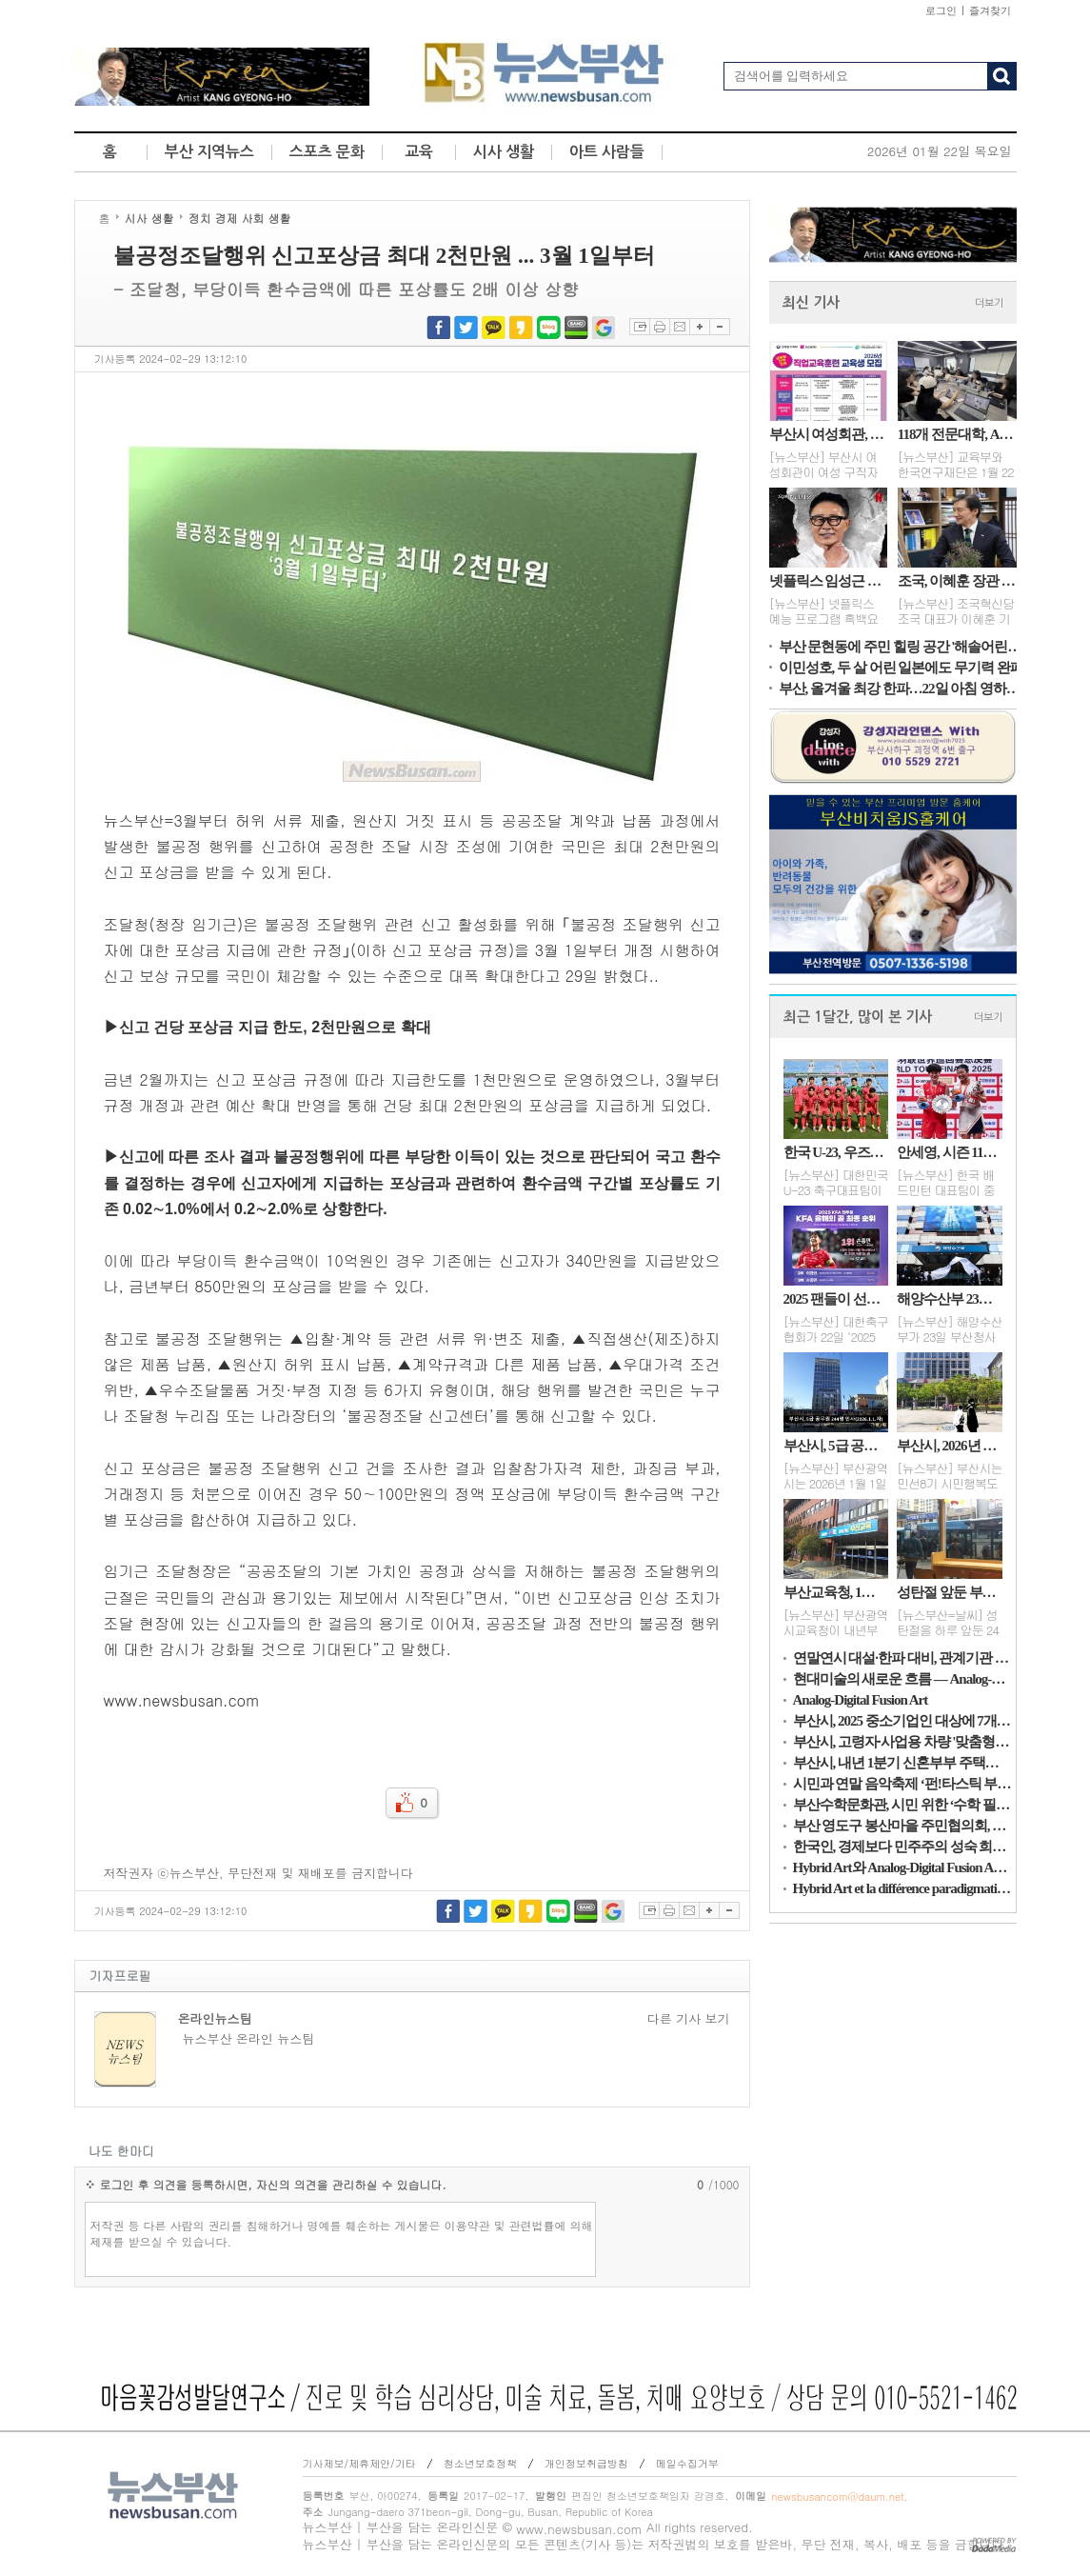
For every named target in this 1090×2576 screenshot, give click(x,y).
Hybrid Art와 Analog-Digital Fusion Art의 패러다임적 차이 (902, 1867)
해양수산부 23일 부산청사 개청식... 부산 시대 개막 (949, 1299)
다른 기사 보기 (688, 2019)
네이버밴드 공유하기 (576, 327)
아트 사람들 (606, 152)
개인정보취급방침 (586, 2463)
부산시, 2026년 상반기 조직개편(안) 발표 (949, 1445)
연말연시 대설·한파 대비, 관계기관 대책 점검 (902, 1658)
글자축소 (719, 326)
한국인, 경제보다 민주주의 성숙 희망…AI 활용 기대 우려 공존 (902, 1846)
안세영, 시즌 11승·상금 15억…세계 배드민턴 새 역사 (949, 1152)
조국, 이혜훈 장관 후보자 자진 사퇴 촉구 (957, 581)
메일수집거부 (687, 2463)
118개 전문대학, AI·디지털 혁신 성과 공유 (957, 434)
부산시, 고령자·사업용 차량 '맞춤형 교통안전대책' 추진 (902, 1741)
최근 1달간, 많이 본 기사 (857, 1016)
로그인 (941, 10)
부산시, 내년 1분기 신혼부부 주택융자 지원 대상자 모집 (902, 1762)
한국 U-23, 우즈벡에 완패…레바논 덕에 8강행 (835, 1152)
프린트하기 (659, 326)
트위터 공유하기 (466, 327)
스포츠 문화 (327, 152)
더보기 (989, 303)
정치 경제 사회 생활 (239, 218)
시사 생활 (503, 152)
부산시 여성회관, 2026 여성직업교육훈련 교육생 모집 (828, 434)
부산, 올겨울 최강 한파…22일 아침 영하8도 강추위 (902, 688)
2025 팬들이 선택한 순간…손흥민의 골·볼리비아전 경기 (835, 1299)
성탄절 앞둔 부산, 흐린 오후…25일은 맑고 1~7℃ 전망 (949, 1592)
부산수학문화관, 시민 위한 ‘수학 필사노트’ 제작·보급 (902, 1804)
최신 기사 (811, 302)
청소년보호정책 (480, 2463)
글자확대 (699, 326)
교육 (419, 152)
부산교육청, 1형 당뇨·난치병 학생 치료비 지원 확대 (835, 1592)
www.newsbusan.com (579, 2529)
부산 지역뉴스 (209, 152)
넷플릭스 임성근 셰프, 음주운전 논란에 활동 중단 (828, 581)
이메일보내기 (679, 326)
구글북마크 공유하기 (604, 327)
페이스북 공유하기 (438, 327)
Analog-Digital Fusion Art (860, 1699)
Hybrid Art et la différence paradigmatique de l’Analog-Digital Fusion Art (902, 1888)
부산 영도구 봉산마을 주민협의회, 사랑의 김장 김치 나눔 (902, 1825)
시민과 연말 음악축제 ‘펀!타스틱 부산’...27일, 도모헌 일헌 (902, 1783)
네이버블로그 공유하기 (549, 327)
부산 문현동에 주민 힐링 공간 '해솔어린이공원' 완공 (902, 646)
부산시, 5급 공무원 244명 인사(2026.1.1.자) (835, 1445)
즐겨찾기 (990, 10)
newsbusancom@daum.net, (839, 2496)
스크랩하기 (639, 326)
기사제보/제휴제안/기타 (359, 2463)
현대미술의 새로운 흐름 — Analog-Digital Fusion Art (902, 1679)
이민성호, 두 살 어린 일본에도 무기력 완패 (901, 667)
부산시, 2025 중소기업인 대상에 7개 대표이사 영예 (902, 1720)
